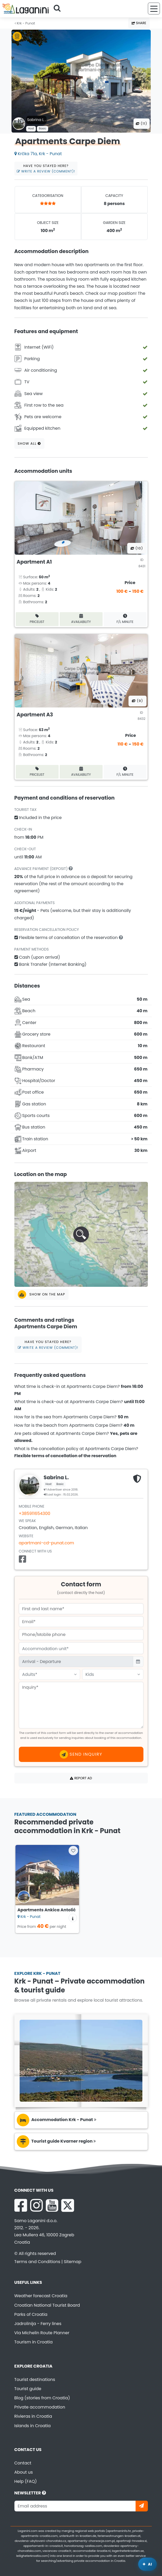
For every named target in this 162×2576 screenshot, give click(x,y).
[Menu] (154, 8)
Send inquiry (81, 1754)
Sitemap (72, 2262)
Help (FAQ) (25, 2481)
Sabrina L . (36, 119)
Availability (81, 619)
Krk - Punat (25, 23)
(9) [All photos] (137, 701)
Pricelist (37, 619)
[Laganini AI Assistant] (147, 2564)
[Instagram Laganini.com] (36, 2205)
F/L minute (124, 619)
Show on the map (41, 1294)
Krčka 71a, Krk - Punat (38, 154)
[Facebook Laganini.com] (20, 2205)
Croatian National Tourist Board (47, 2305)
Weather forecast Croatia (41, 2296)
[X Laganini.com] (67, 2205)
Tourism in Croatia (33, 2342)
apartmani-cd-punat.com (46, 1543)
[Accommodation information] (73, 1918)
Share (139, 23)
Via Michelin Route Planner (41, 2333)
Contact (22, 2463)
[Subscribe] (142, 2506)
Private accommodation (39, 2407)
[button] (81, 1234)
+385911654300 (35, 1513)
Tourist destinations (34, 2379)
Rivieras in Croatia (33, 2416)
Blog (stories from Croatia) (42, 2398)
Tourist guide (27, 2389)
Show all (29, 443)
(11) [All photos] (141, 123)
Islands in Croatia (32, 2426)
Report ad (81, 1778)
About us (23, 2472)
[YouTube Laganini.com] (52, 2205)
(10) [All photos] (137, 548)
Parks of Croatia (31, 2314)
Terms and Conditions (37, 2262)
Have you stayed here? (46, 169)
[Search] (58, 8)
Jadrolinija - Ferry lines (38, 2324)
